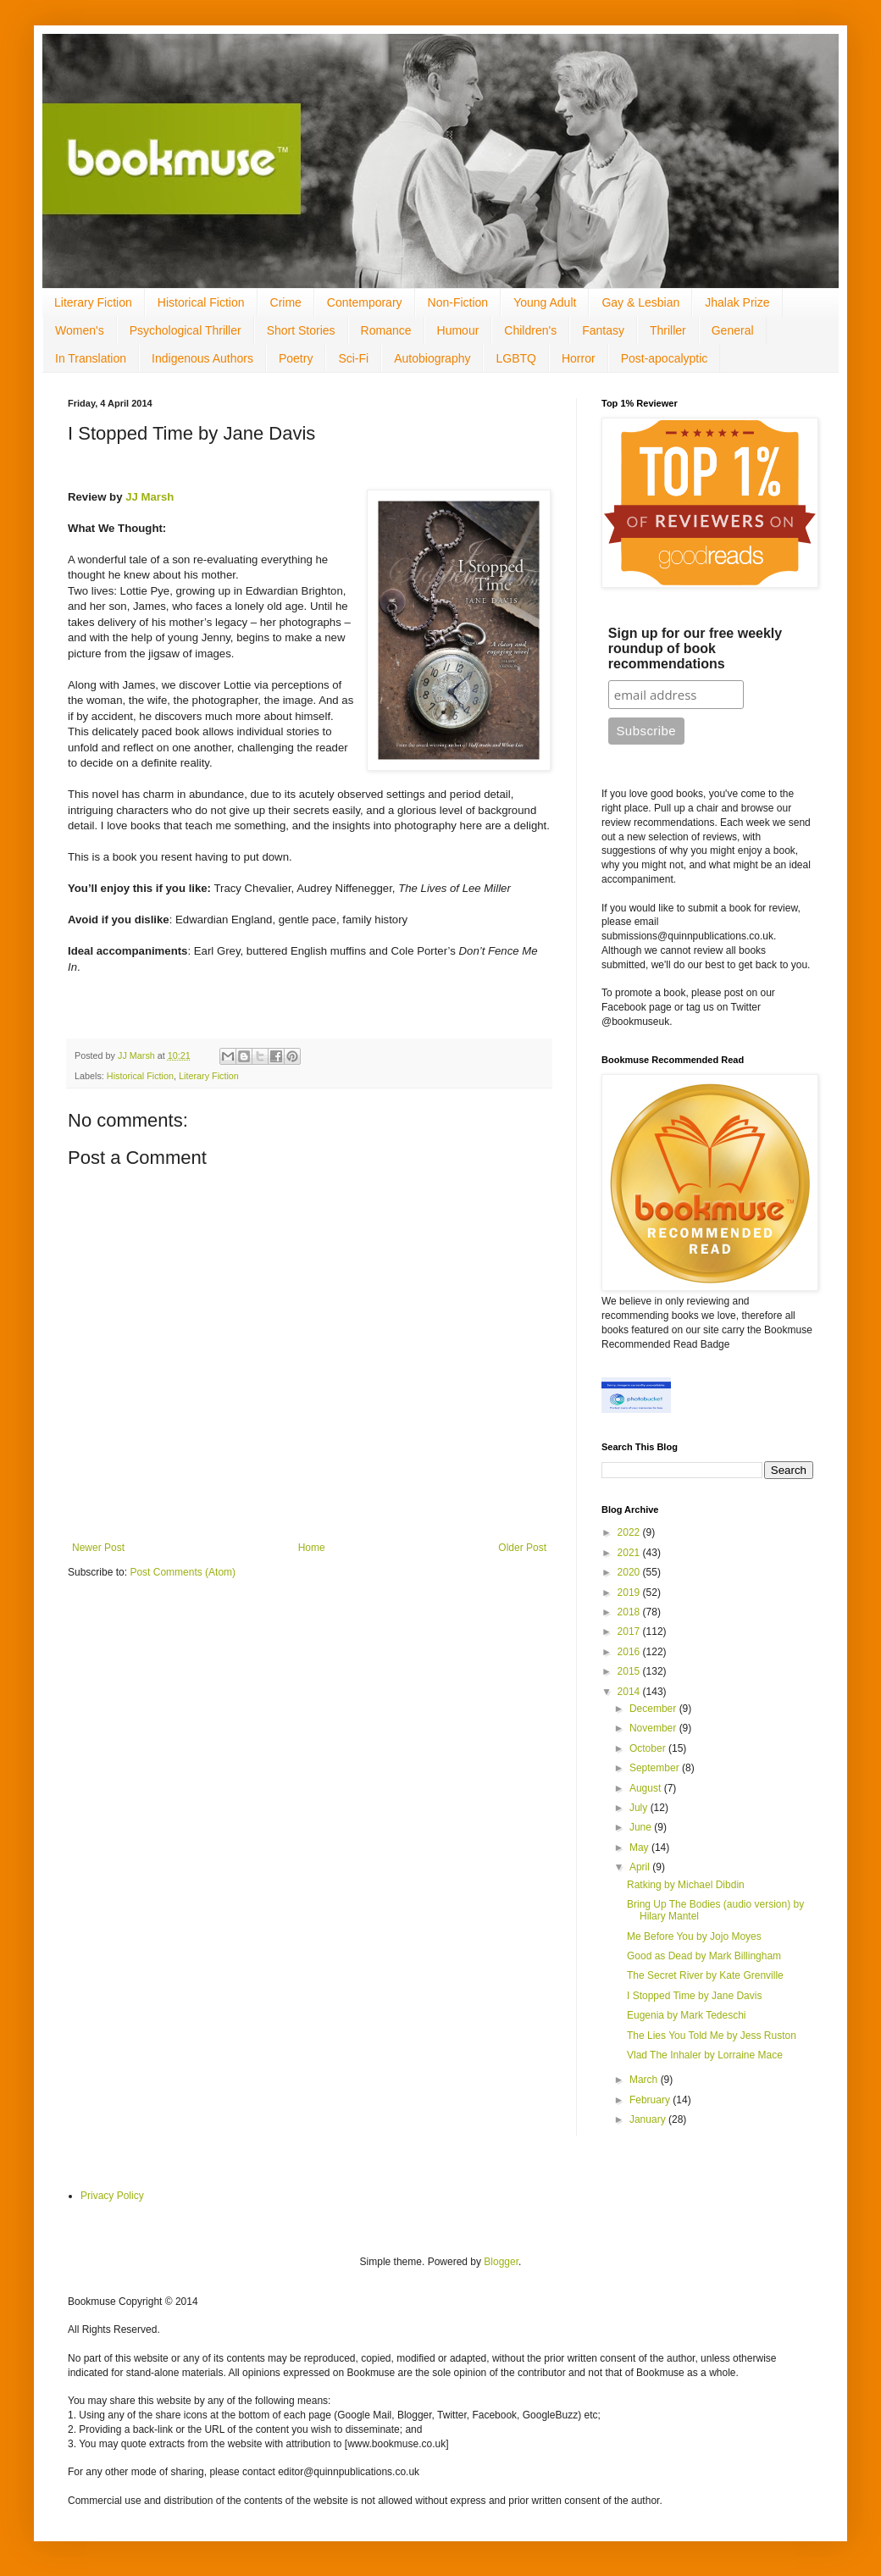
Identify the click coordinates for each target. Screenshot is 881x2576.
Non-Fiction (458, 302)
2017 (630, 1631)
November (654, 1728)
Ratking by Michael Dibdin (686, 1885)
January (648, 2119)
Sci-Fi (353, 358)
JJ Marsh (149, 496)
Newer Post (98, 1548)
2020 (630, 1572)
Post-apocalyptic (664, 358)
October (648, 1748)
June (641, 1827)
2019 (630, 1592)
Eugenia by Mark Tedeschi (686, 2015)
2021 (630, 1553)
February (651, 2100)
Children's (530, 330)
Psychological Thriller (185, 330)
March (645, 2080)
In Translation (90, 358)
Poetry (296, 358)
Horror (579, 358)
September (655, 1768)
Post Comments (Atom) (182, 1572)
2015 (630, 1671)
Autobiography (432, 358)
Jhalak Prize (737, 302)
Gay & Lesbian (640, 302)
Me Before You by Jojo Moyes (694, 1936)
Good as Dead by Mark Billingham (704, 1956)
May (640, 1847)
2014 (630, 1692)
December (654, 1709)
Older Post (522, 1548)
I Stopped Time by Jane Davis (694, 1996)
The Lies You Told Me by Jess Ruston (711, 2035)
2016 (630, 1652)
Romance (386, 330)
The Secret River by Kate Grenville (705, 1975)
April (640, 1867)
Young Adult (544, 302)
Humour (458, 330)
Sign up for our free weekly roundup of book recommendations (695, 648)
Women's (79, 330)
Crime (286, 302)
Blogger (501, 2262)
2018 (630, 1612)
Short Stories (301, 330)
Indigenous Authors (202, 358)
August (646, 1788)
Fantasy (603, 330)
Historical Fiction (201, 302)
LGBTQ (515, 358)
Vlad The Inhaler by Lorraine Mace (705, 2055)
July (640, 1808)
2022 (630, 1532)
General (733, 330)
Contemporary (364, 302)
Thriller (668, 330)
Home (311, 1548)
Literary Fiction (93, 302)
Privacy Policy (112, 2196)
